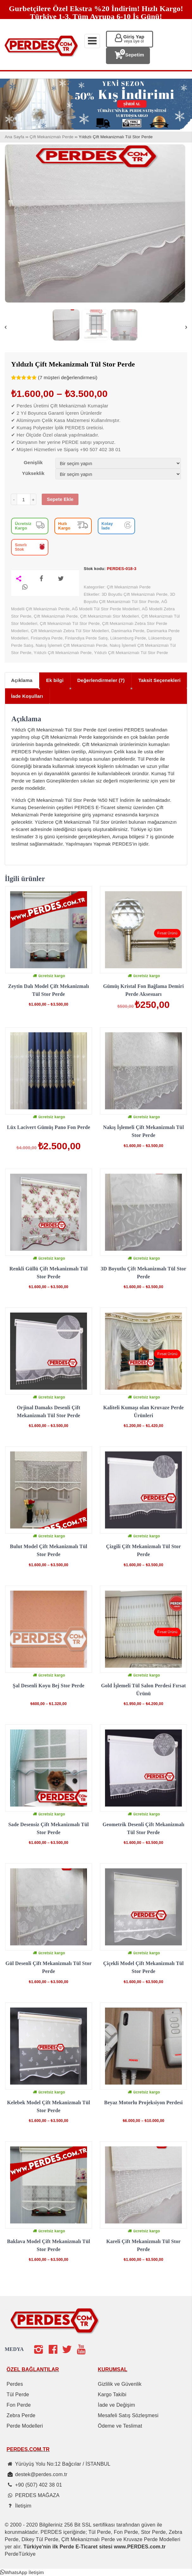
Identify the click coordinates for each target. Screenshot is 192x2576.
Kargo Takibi (112, 2394)
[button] (22, 2572)
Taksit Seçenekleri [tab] (159, 680)
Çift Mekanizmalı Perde (51, 136)
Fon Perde (19, 2405)
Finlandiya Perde (47, 638)
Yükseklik (33, 473)
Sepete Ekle (60, 499)
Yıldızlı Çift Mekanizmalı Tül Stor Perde (131, 652)
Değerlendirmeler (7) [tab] (101, 680)
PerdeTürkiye (20, 2554)
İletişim (23, 2505)
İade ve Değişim (116, 2405)
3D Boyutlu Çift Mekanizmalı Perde (134, 594)
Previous (6, 328)
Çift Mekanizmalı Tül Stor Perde (70, 623)
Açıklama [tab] (21, 680)
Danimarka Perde (127, 630)
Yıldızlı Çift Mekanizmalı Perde (63, 652)
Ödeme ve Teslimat (120, 2426)
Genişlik (33, 462)
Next (186, 328)
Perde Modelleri (25, 2426)
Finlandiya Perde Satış (86, 638)
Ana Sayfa (14, 136)
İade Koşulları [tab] (27, 696)
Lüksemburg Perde (128, 638)
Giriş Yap (134, 39)
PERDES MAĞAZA (37, 2495)
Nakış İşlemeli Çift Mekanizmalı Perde (71, 645)
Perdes (15, 2384)
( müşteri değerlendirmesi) (67, 377)
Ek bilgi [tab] (55, 680)
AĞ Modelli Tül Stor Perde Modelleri (105, 609)
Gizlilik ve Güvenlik (119, 2384)
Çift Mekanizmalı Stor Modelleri (109, 616)
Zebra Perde (21, 2415)
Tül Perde (18, 2394)
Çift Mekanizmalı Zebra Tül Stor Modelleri (70, 630)
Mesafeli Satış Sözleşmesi (128, 2415)
